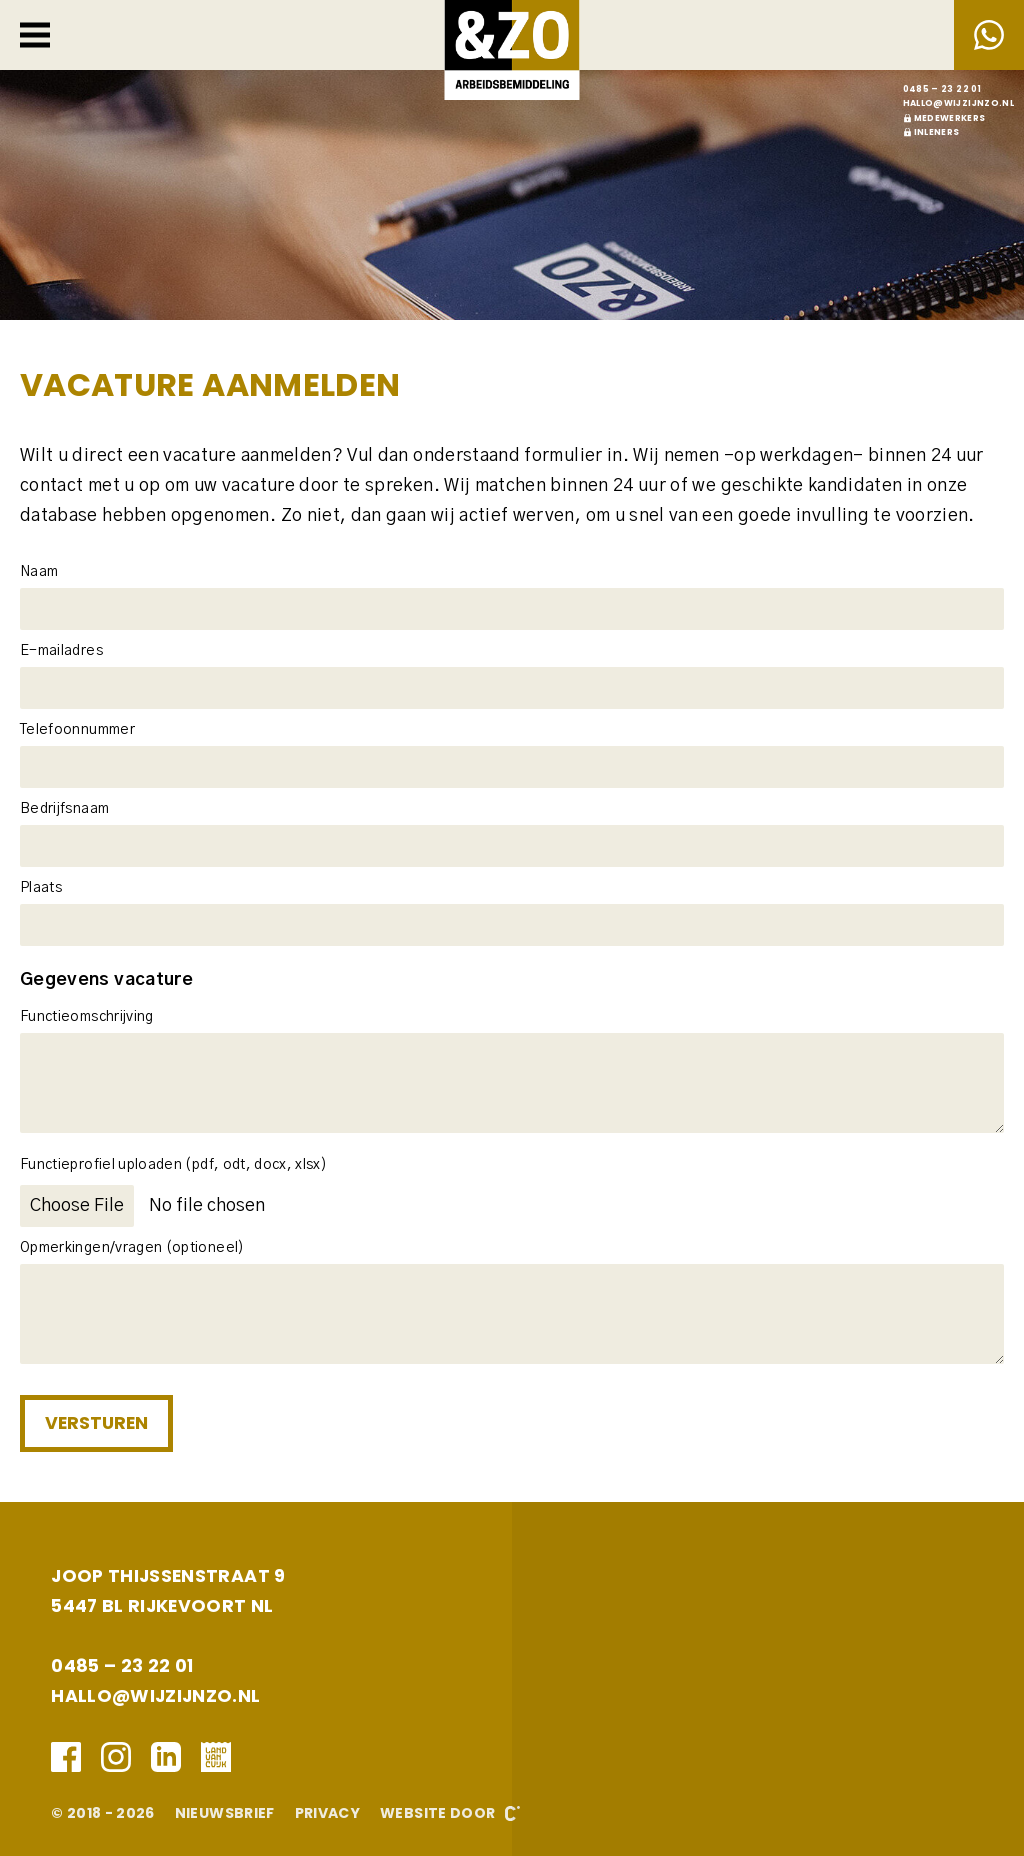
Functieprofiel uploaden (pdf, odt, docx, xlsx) (173, 1165)
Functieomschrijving (87, 1017)
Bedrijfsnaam (64, 809)
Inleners (937, 132)
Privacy (327, 1813)
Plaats (41, 888)
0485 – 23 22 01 (942, 89)
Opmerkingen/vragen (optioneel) (132, 1248)
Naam (39, 572)
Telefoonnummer (77, 730)
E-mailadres (61, 651)
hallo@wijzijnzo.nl (958, 103)
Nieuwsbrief (225, 1813)
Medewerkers (950, 118)
